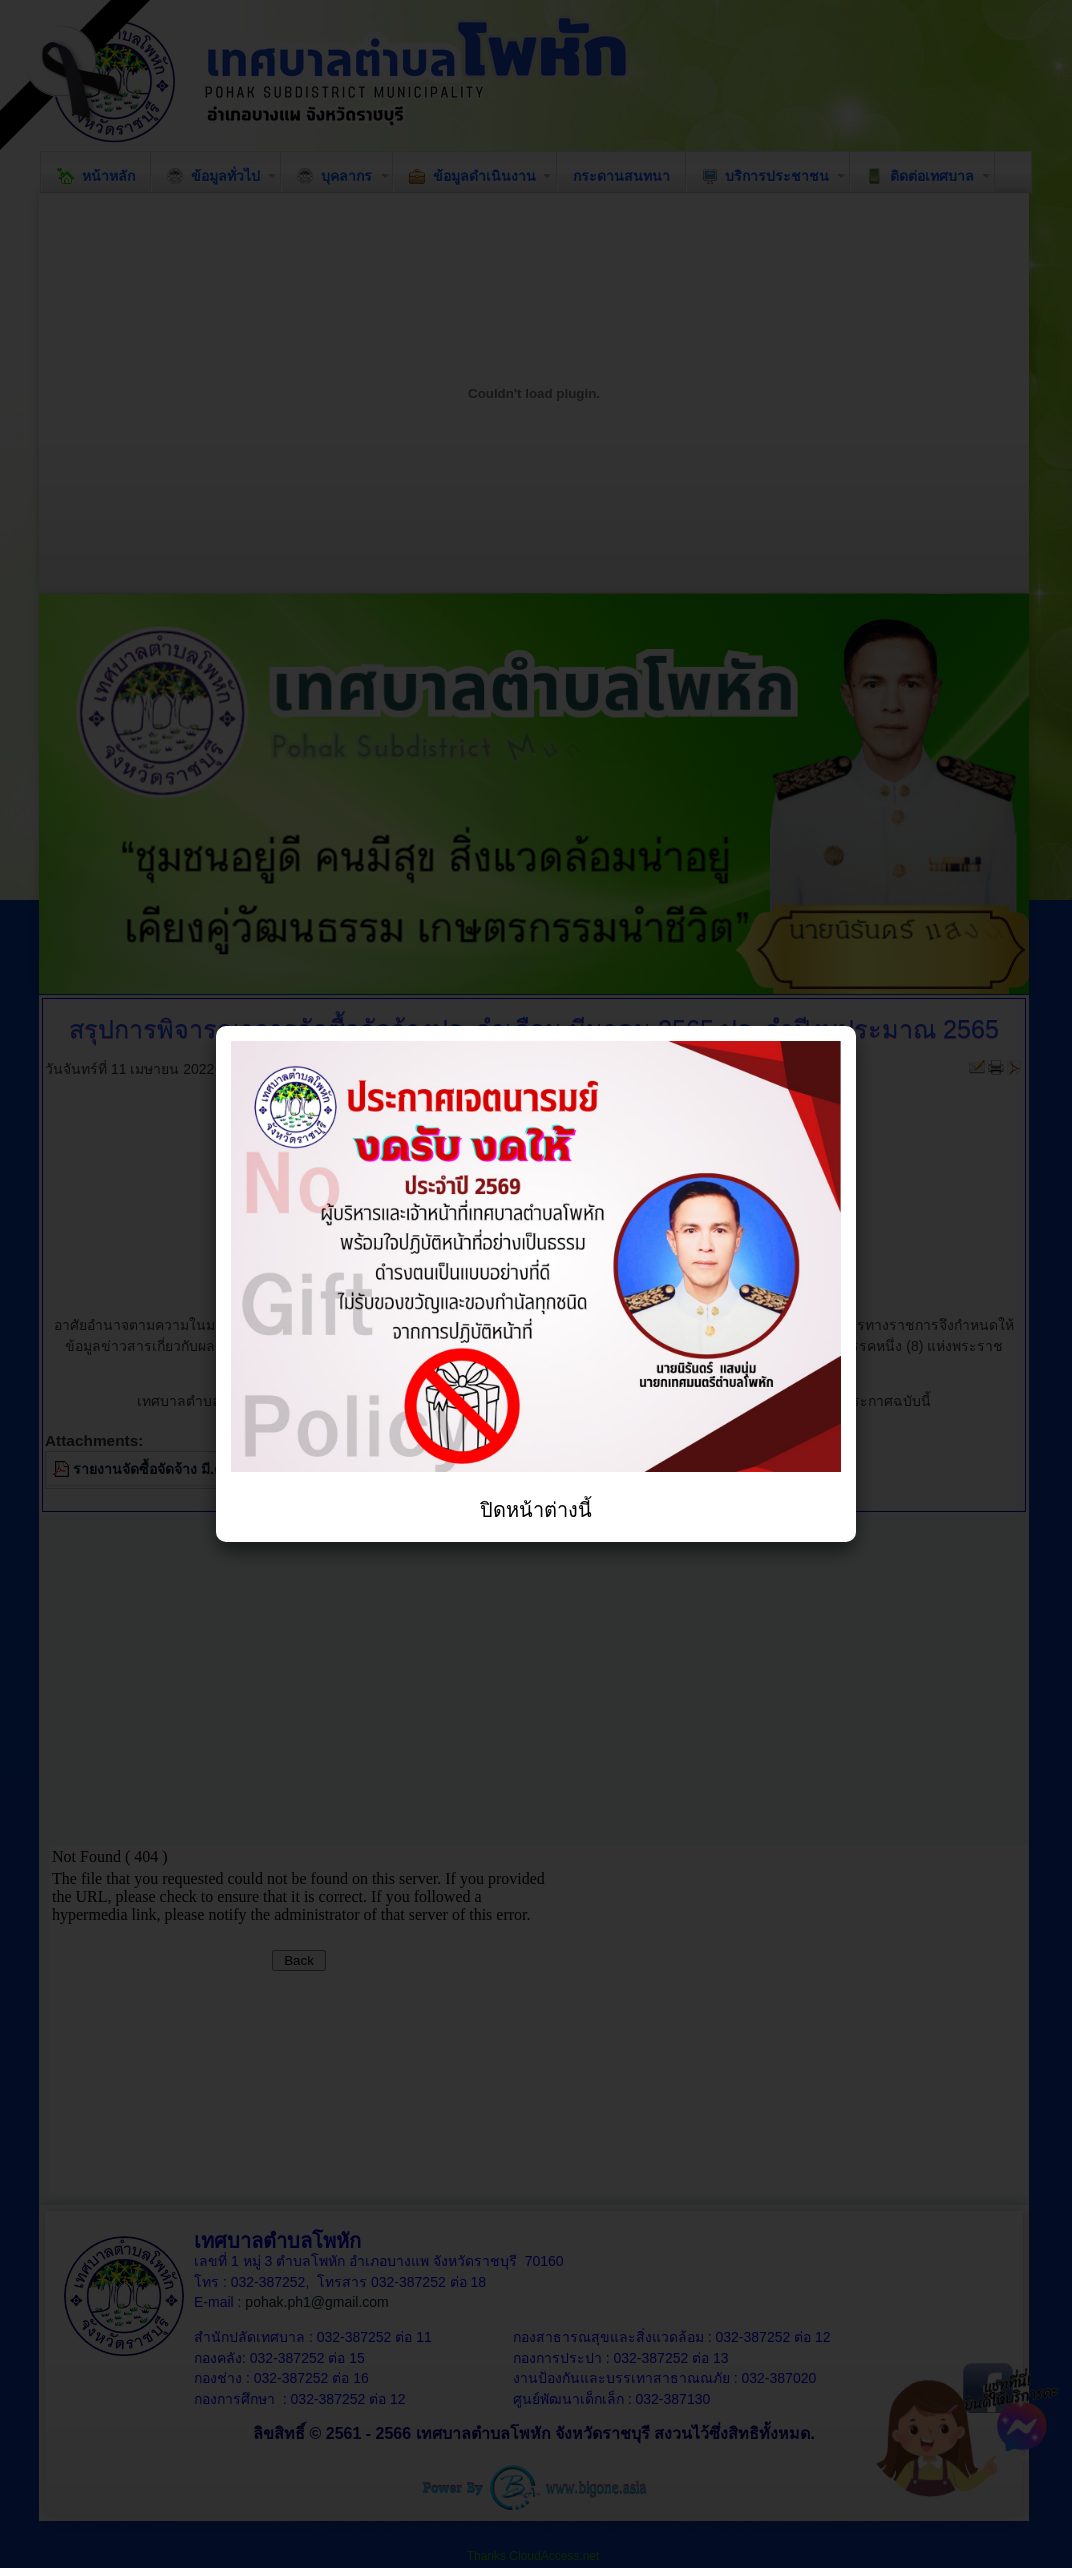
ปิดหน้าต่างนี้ (536, 1510)
